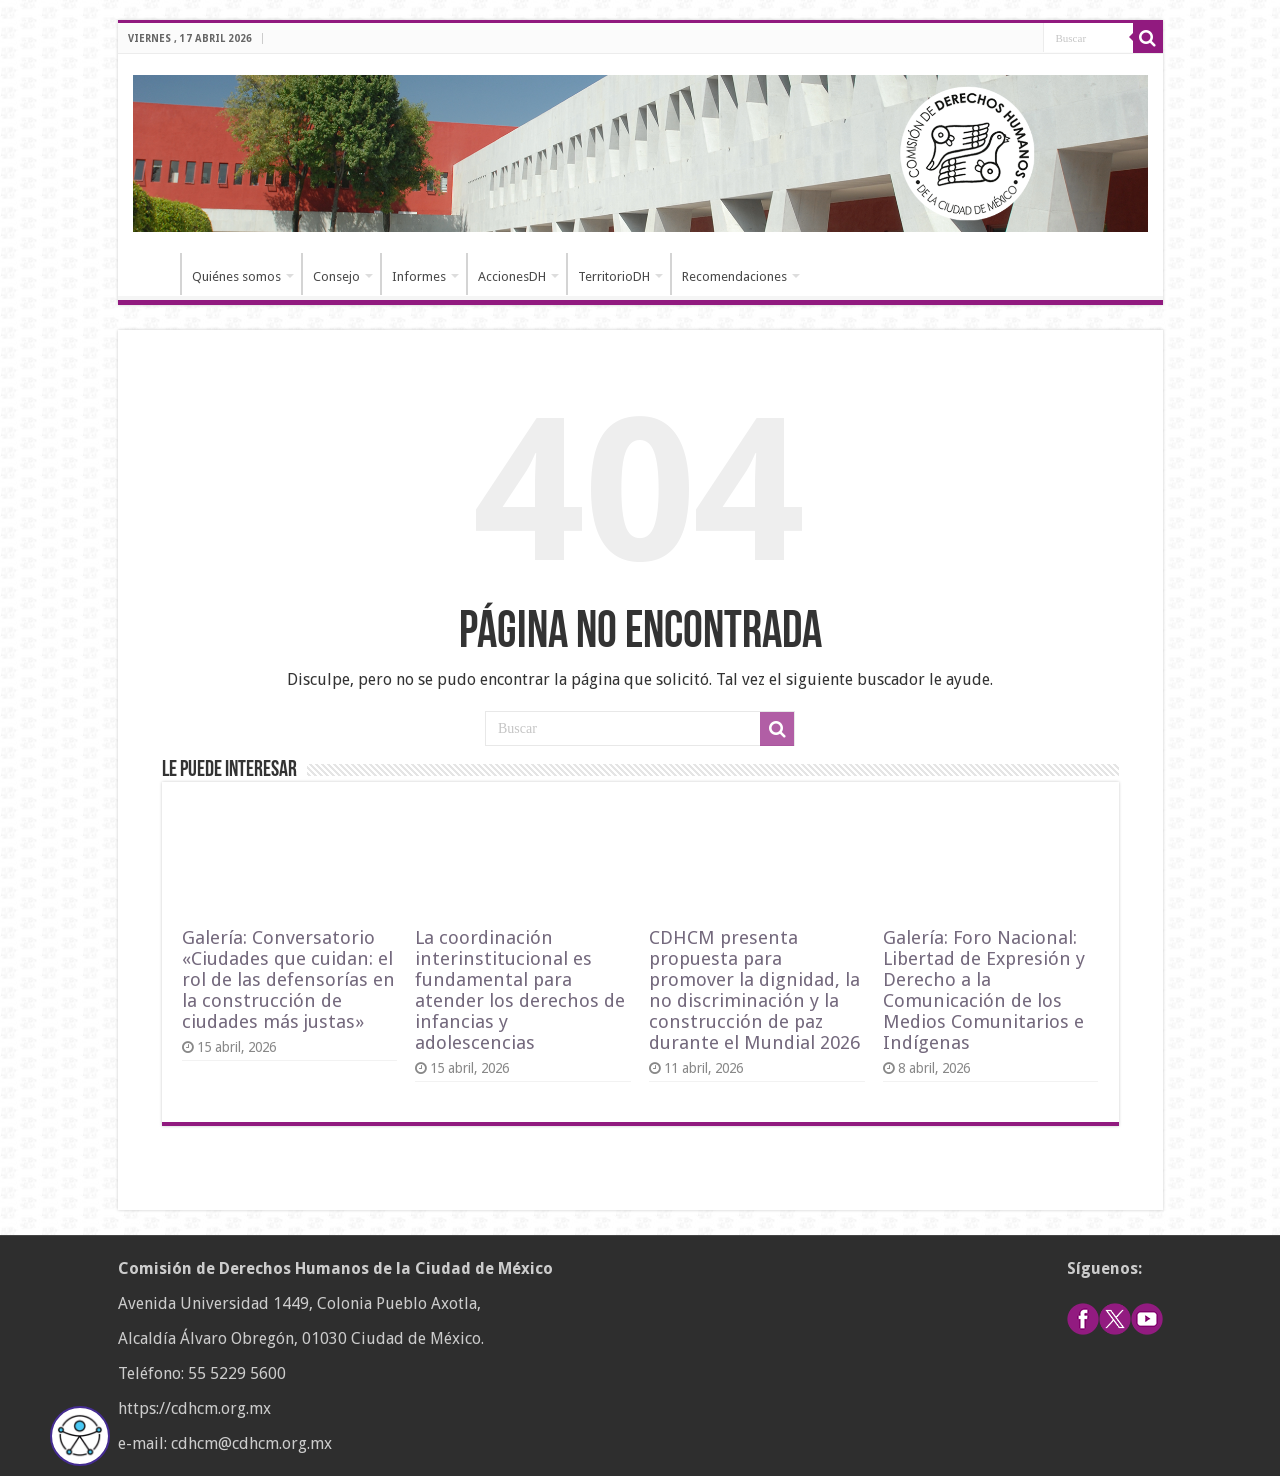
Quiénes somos (236, 276)
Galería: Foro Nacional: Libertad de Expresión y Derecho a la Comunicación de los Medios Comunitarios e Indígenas (984, 990)
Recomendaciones (734, 276)
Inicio (154, 274)
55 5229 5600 (237, 1373)
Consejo (336, 276)
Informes (419, 276)
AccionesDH (512, 276)
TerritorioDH (614, 276)
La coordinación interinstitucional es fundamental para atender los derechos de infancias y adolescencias (520, 990)
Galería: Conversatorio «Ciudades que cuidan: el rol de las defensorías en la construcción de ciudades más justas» (288, 979)
